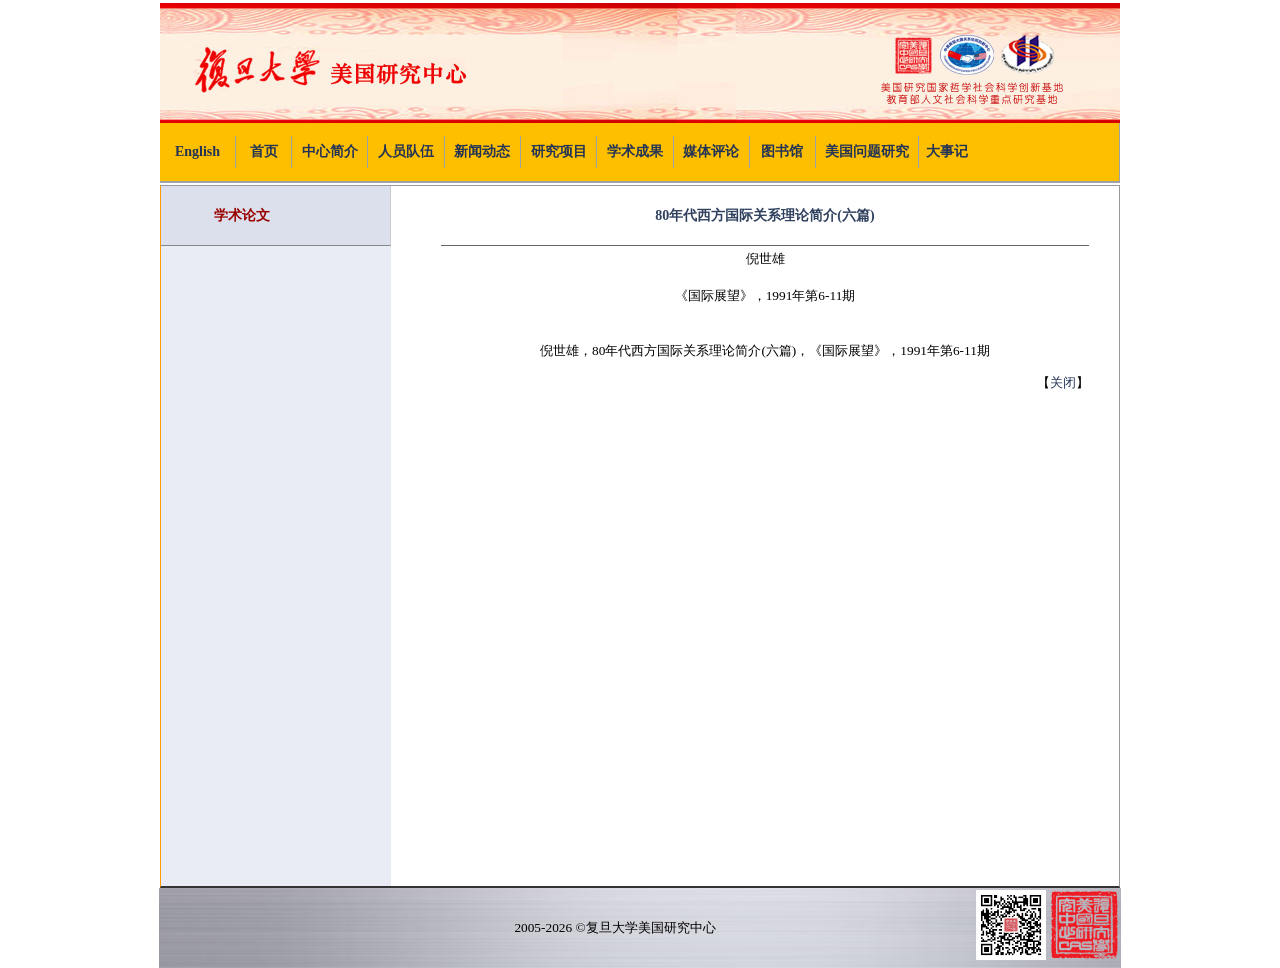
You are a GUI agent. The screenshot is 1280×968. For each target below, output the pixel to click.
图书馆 (782, 151)
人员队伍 (406, 151)
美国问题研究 (867, 151)
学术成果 (635, 151)
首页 (264, 151)
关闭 (1063, 382)
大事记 (947, 151)
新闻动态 (482, 151)
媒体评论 (711, 151)
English (197, 151)
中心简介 (330, 151)
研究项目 (559, 151)
